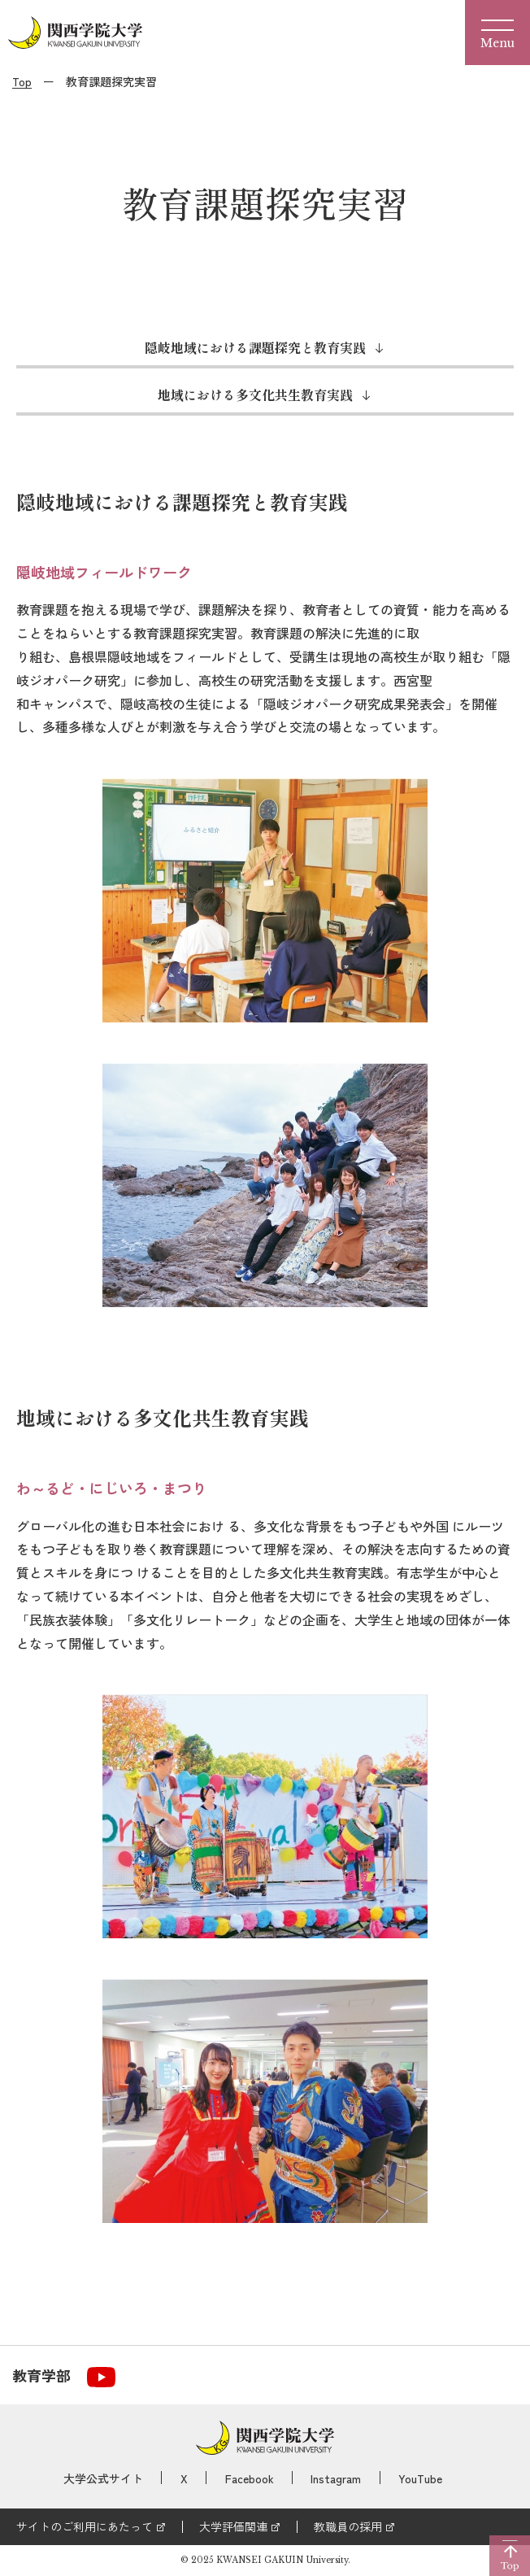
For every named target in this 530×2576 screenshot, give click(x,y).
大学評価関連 (233, 2526)
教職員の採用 (348, 2526)
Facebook (249, 2478)
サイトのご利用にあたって (84, 2526)
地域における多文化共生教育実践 (255, 394)
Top (22, 81)
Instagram (336, 2478)
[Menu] (497, 32)
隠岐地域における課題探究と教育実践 (255, 347)
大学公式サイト (103, 2478)
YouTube (420, 2478)
